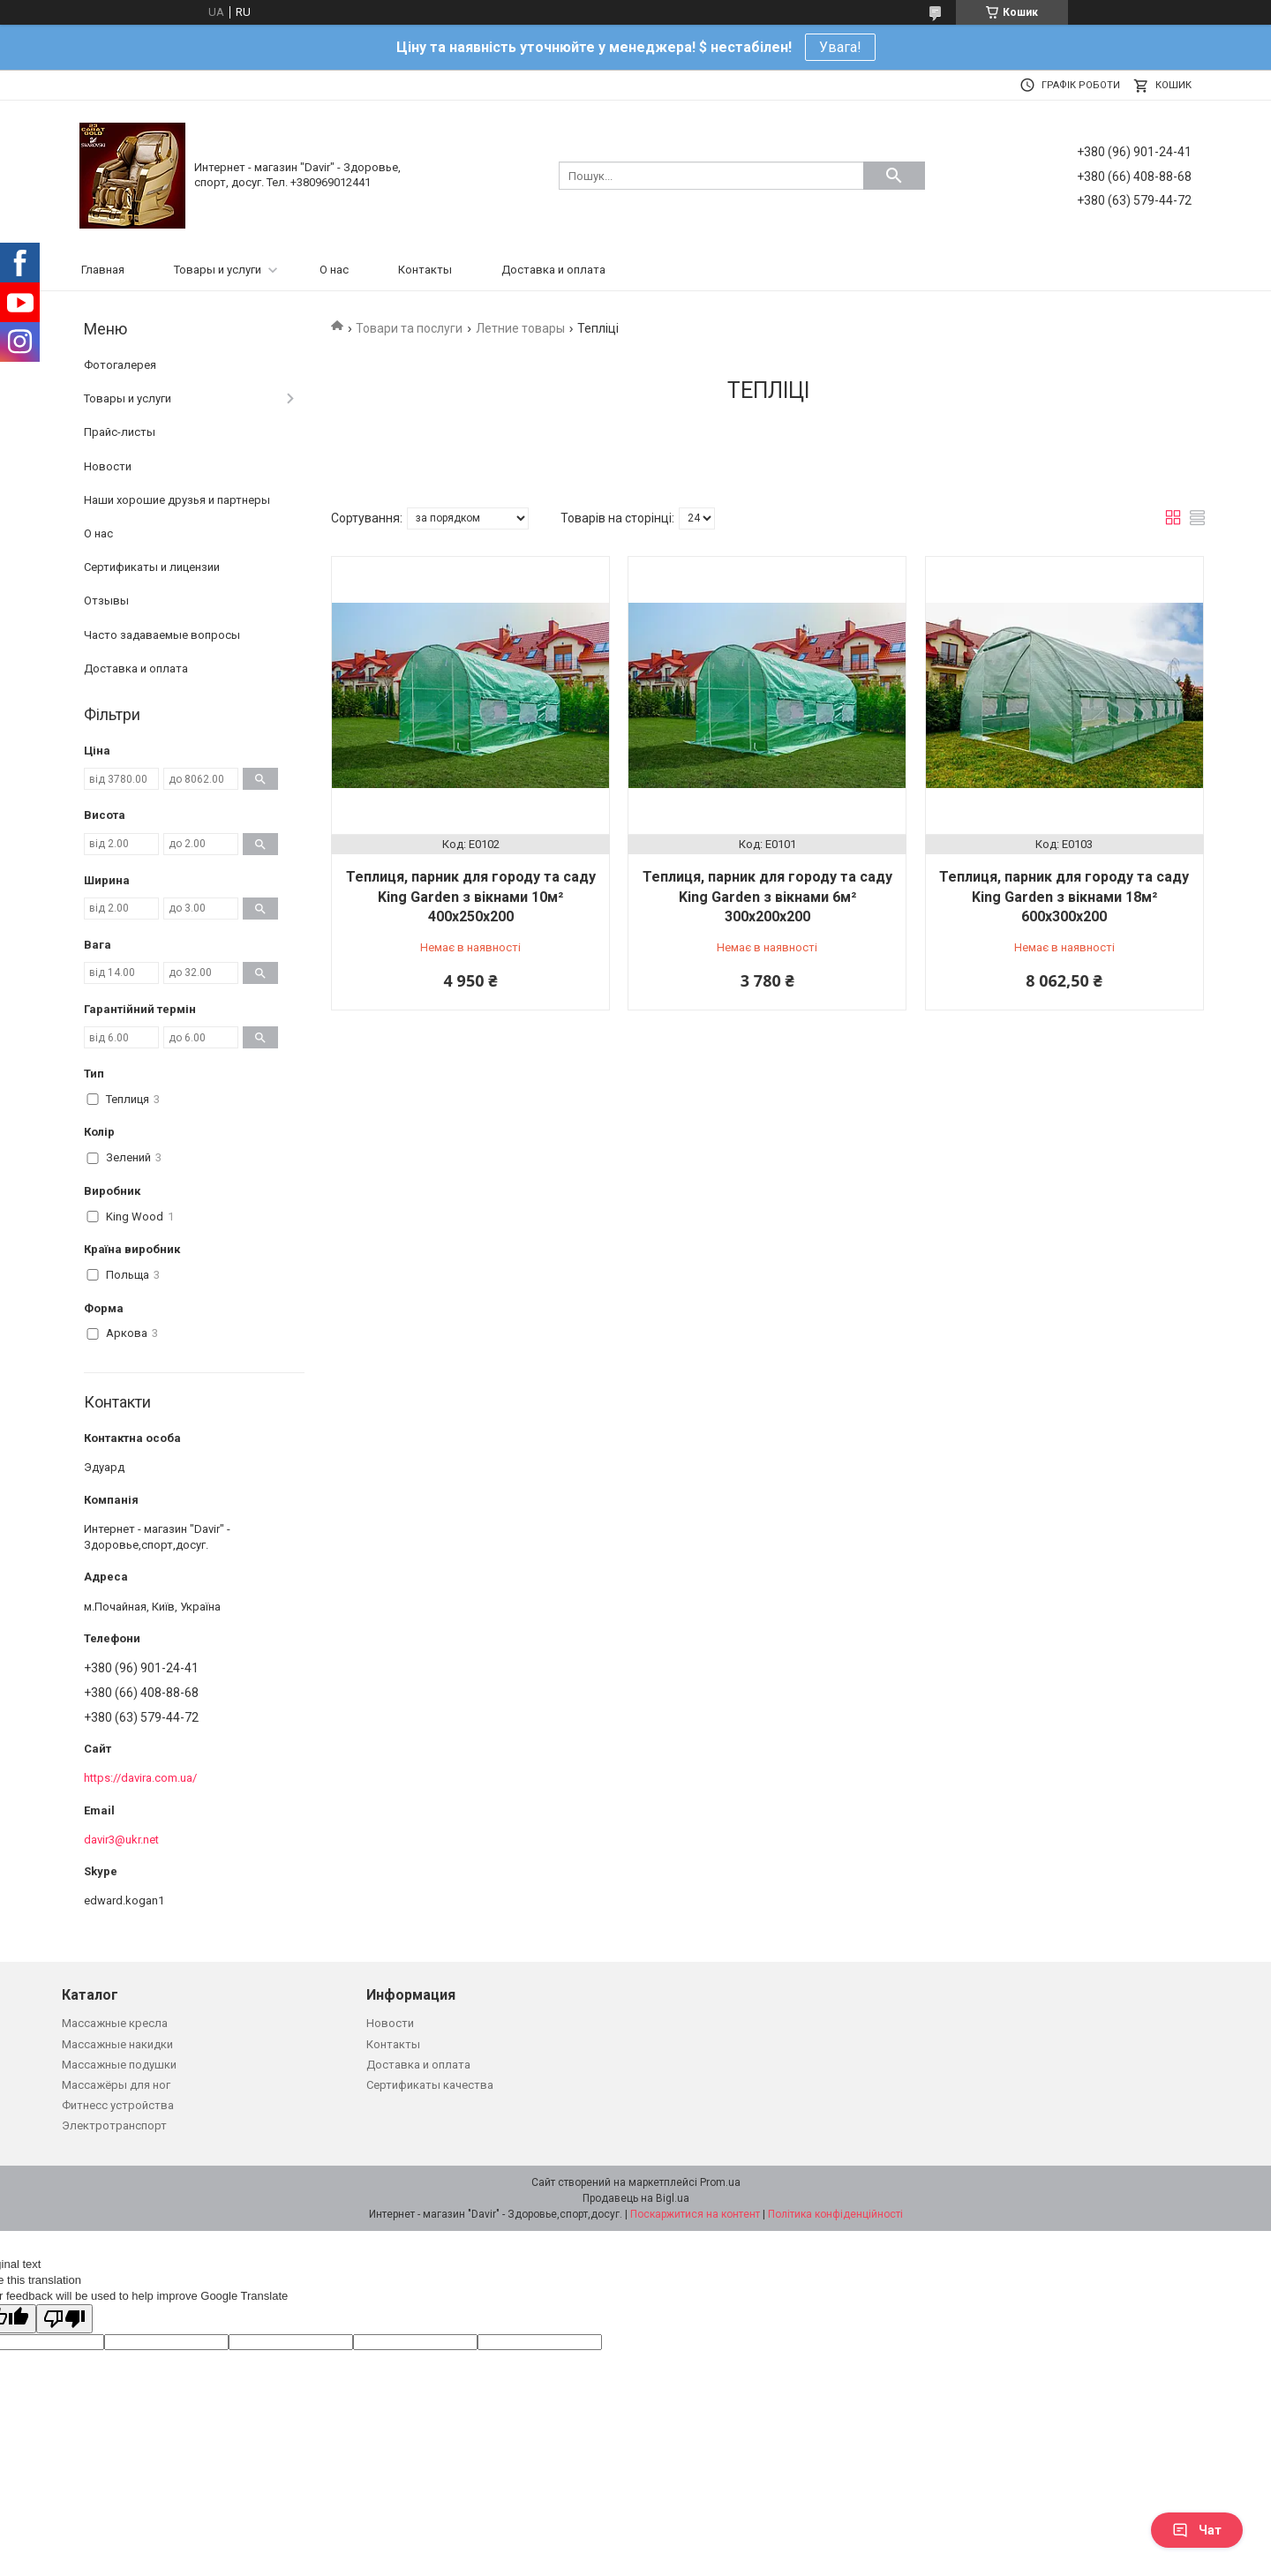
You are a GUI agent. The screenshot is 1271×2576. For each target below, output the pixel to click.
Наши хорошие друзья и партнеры (177, 500)
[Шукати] (894, 175)
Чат (1197, 2530)
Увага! (840, 47)
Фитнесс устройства (118, 2105)
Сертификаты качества (429, 2085)
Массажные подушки (119, 2064)
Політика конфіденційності (835, 2214)
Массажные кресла (115, 2023)
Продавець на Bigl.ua (636, 2198)
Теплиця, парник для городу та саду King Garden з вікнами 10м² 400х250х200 (471, 896)
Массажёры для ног (116, 2085)
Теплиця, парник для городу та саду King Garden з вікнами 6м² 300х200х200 (767, 896)
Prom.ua (720, 2182)
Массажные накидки (117, 2044)
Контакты (425, 269)
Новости (108, 466)
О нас (334, 269)
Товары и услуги (217, 269)
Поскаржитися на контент (695, 2214)
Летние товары (520, 328)
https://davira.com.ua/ (140, 1777)
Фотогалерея (120, 365)
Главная (102, 269)
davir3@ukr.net (121, 1839)
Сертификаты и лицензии (152, 567)
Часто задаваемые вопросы (162, 635)
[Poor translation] (64, 2318)
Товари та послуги (409, 328)
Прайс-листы (119, 432)
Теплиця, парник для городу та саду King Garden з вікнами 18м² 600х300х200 (1064, 896)
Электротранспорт (114, 2125)
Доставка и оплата (553, 269)
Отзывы (106, 600)
